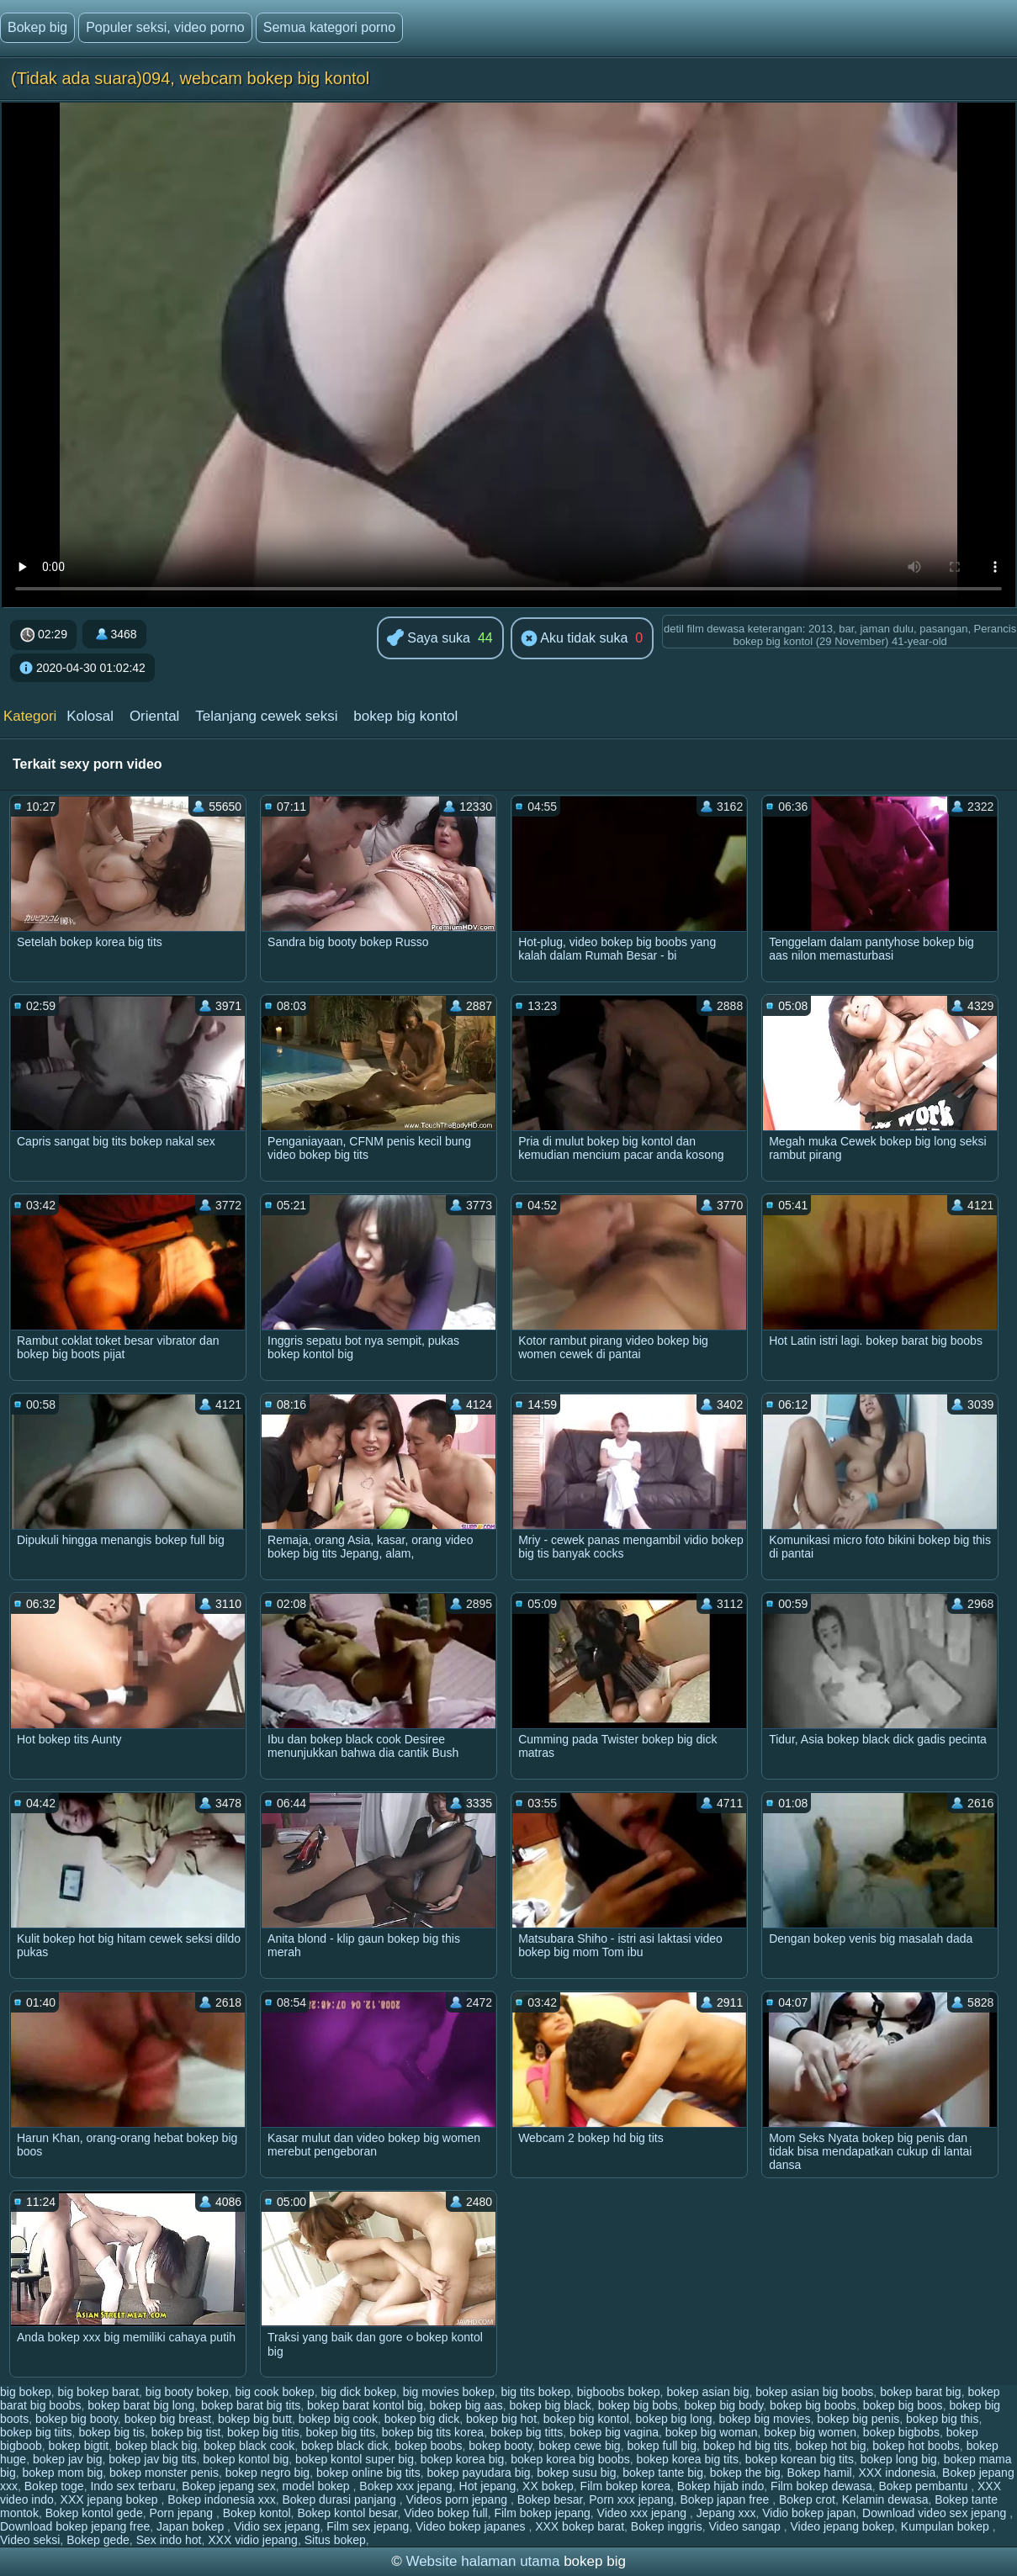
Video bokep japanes (472, 2526)
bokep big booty (76, 2418)
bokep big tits (340, 2432)
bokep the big (745, 2472)
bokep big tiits (36, 2432)
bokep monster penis (164, 2472)
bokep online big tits (368, 2472)
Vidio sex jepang (277, 2526)
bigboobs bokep (618, 2392)
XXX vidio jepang (253, 2540)
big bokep (25, 2392)
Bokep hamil (819, 2472)
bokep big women (810, 2432)
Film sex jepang (367, 2526)
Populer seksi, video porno (165, 27)
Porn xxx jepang (631, 2499)
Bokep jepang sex (228, 2486)
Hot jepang (487, 2486)
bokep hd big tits (746, 2445)
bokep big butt (255, 2418)
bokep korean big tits (799, 2459)
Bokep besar (550, 2499)
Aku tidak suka (574, 639)
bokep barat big (920, 2392)
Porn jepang (182, 2513)
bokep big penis (858, 2418)
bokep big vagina (614, 2432)
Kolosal (90, 716)
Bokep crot (807, 2499)
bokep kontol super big (354, 2459)
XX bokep (548, 2486)
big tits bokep (535, 2392)
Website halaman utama (482, 2561)
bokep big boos (903, 2405)
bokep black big (156, 2445)
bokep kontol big (246, 2459)
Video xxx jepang (643, 2513)
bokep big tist (186, 2432)
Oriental (155, 716)
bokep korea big (463, 2459)
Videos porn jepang (458, 2499)
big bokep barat (99, 2392)
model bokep (317, 2486)
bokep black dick (345, 2445)
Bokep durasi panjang (340, 2499)
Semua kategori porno (329, 27)
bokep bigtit (79, 2445)
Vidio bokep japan (808, 2513)
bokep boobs (428, 2445)
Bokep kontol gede (94, 2513)
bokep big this (942, 2418)
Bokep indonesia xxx (221, 2499)
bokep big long (674, 2418)
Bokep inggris (666, 2526)
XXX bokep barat (579, 2526)
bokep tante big (662, 2472)
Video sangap (745, 2526)
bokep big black (550, 2405)
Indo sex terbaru (132, 2486)
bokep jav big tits (152, 2459)
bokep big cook (338, 2418)
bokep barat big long (140, 2405)
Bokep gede (98, 2540)
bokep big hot (501, 2418)
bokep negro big (267, 2472)
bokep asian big (707, 2392)
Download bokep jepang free (75, 2526)
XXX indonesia (896, 2472)
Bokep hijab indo (721, 2486)
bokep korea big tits (688, 2459)
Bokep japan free (726, 2499)
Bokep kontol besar (347, 2513)
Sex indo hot (169, 2540)
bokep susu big (576, 2472)
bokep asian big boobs (814, 2392)
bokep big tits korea (433, 2432)
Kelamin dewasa (885, 2499)
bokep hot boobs (916, 2445)
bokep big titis (263, 2432)
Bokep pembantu (925, 2486)
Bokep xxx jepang (406, 2486)
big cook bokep (274, 2392)
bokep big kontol (405, 716)
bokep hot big (830, 2445)
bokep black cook (249, 2445)
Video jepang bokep (842, 2526)
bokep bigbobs (901, 2432)
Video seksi (30, 2540)
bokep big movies (764, 2418)
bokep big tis (111, 2432)
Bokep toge (54, 2486)
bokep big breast (168, 2418)
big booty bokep (187, 2392)
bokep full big (662, 2445)
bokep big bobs (638, 2405)
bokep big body (723, 2405)
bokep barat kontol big (365, 2405)
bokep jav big (68, 2459)
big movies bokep (449, 2392)
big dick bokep (358, 2392)
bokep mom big (62, 2472)
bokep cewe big (579, 2445)
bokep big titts (526, 2432)
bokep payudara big (478, 2472)
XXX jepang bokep (111, 2499)
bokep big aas (466, 2405)
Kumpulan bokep (947, 2526)
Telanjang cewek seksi (266, 716)
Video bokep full (445, 2513)
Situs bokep (335, 2540)
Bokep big (37, 27)
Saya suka (428, 638)
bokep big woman (711, 2432)
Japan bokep (191, 2526)
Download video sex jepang (935, 2513)
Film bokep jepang (542, 2513)
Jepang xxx (726, 2513)
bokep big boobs (813, 2405)
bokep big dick (422, 2418)
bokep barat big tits (250, 2405)
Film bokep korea (625, 2486)
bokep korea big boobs (570, 2459)
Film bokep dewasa (821, 2486)
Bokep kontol (257, 2513)
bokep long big (899, 2459)
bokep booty (500, 2445)
